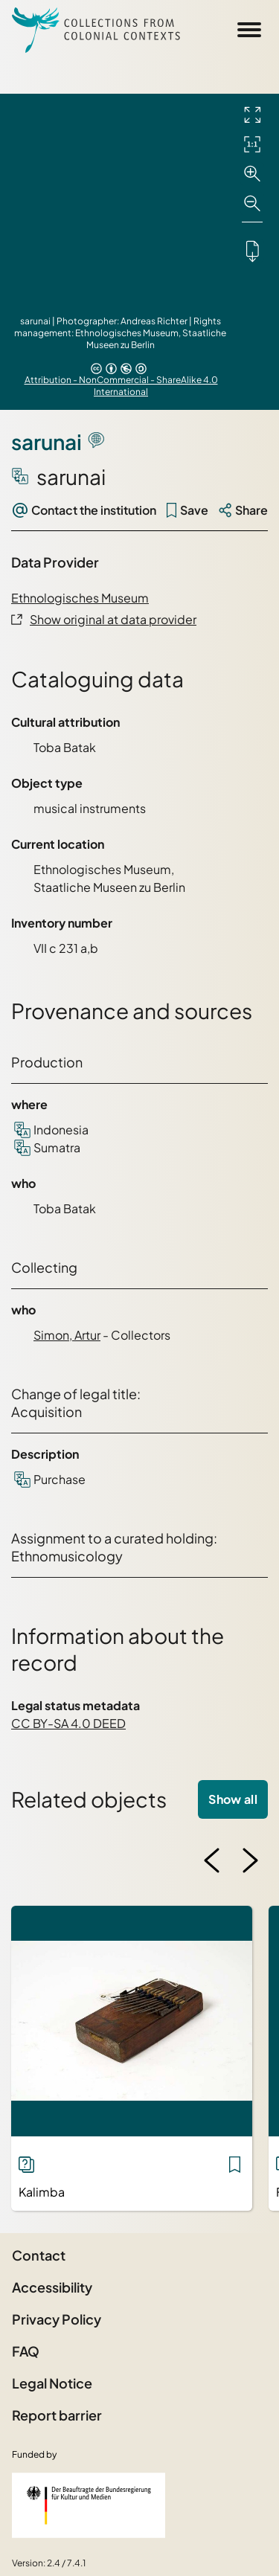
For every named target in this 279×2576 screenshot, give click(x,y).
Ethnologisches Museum (80, 598)
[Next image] (250, 1860)
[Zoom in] (252, 174)
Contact (38, 2255)
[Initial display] (252, 144)
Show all (232, 1799)
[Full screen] (252, 114)
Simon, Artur (66, 1335)
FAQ (25, 2351)
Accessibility (52, 2287)
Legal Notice (52, 2383)
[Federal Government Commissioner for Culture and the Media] (88, 2505)
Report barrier (57, 2415)
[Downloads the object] (252, 251)
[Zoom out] (252, 204)
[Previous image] (212, 1860)
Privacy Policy (56, 2319)
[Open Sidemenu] (249, 30)
